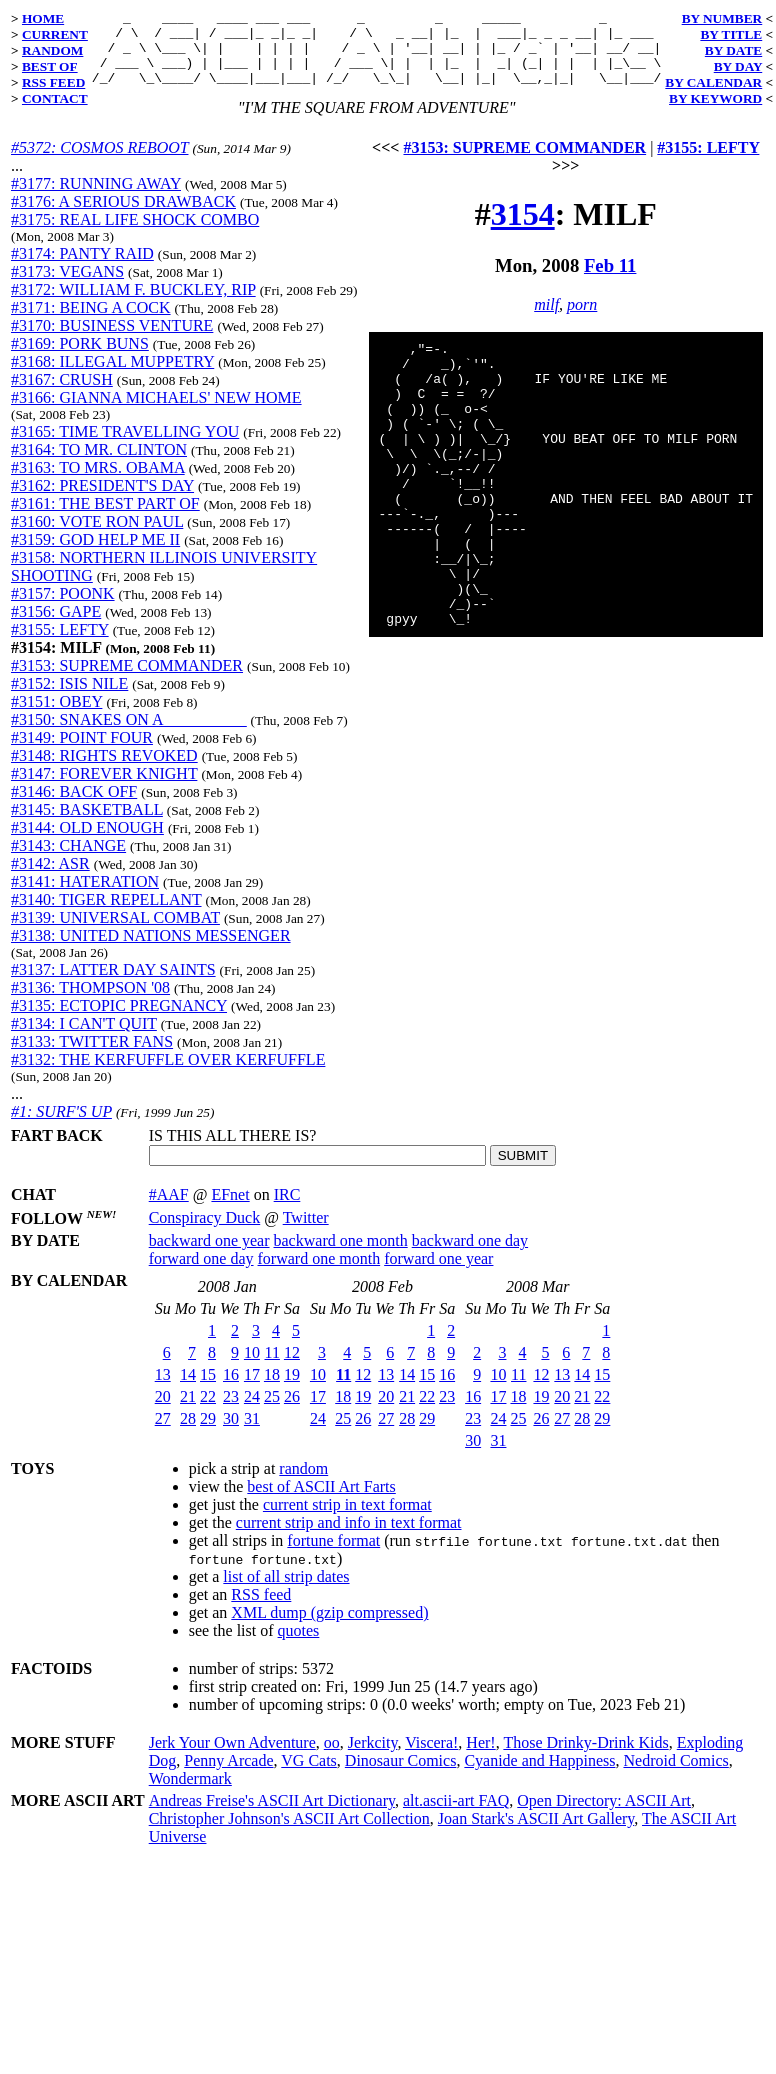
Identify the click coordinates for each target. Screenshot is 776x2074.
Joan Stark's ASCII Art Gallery (536, 1833)
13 (163, 1389)
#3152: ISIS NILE (69, 698)
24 (252, 1411)
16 (231, 1389)
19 (292, 1389)
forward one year (438, 1273)
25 (272, 1411)
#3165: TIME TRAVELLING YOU (125, 446)
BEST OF (50, 66)
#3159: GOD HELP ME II (95, 554)
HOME (43, 18)
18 (272, 1389)
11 (272, 1367)
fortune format (333, 1555)
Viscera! (431, 1757)
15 (208, 1389)
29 (208, 1433)
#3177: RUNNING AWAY (96, 198)
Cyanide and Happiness (539, 1775)
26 (292, 1411)
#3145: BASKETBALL (87, 824)
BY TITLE (731, 34)
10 (252, 1367)
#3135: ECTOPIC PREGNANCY (119, 1020)
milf (546, 319)
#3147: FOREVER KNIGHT (104, 788)
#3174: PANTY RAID (82, 268)
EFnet (230, 1209)
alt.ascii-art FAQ (456, 1815)
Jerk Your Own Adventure (232, 1757)
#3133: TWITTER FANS (92, 1056)
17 (252, 1389)
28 (188, 1433)
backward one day (470, 1255)
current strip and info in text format (349, 1537)
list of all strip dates (286, 1591)
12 (292, 1367)
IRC (287, 1209)
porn (582, 319)
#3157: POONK (63, 608)
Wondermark (190, 1793)
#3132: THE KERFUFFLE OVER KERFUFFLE (168, 1074)
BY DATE (733, 50)
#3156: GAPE (56, 626)
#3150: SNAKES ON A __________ (129, 734)
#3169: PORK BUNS (80, 358)
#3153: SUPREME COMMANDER (127, 680)
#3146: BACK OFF (74, 806)
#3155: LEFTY (60, 644)
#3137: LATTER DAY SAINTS (113, 984)
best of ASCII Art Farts (321, 1501)
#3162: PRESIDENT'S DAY (102, 500)
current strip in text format (347, 1519)
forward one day (201, 1273)
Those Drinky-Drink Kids (585, 1757)
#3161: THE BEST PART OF (105, 518)
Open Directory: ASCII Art (604, 1815)
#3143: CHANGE (68, 860)
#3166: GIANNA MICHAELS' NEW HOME (156, 412)
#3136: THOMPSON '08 (90, 1002)
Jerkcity (373, 1757)
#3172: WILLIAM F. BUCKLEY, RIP (133, 304)
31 (252, 1433)
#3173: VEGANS (67, 286)
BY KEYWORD (715, 98)
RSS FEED (53, 82)
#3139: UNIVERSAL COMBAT (115, 932)
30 (231, 1433)
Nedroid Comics (675, 1775)
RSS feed (261, 1609)
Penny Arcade (228, 1775)
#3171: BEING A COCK (91, 322)
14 (188, 1389)
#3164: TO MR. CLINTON (99, 464)
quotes (299, 1645)
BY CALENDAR (713, 82)
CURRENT (55, 34)
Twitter (306, 1232)
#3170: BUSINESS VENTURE (112, 340)
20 (163, 1411)
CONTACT (55, 98)
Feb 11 (610, 280)
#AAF (169, 1209)
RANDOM (52, 50)
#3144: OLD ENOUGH (87, 842)
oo (332, 1757)
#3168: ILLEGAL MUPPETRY (112, 376)
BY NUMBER (722, 18)
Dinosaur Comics (401, 1775)
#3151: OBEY (56, 716)
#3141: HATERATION (85, 896)
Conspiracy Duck (205, 1232)
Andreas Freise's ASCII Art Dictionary (272, 1815)
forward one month (319, 1273)
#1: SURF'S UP (61, 1126)
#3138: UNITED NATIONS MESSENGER (151, 950)
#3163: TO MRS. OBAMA (98, 482)
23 (231, 1411)
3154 (523, 229)
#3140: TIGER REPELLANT (106, 914)
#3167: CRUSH (62, 394)
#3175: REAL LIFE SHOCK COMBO (135, 234)
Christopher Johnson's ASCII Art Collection (289, 1833)
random (303, 1483)
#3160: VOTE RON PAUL (97, 536)
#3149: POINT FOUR (82, 752)
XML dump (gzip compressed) (329, 1627)
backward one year (209, 1255)
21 (188, 1411)
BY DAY (738, 66)
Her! (480, 1757)
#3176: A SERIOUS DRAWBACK (123, 216)
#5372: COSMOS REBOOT (99, 162)
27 (163, 1433)
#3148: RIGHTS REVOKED (104, 770)
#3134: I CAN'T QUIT (84, 1038)
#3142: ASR (50, 878)
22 (208, 1411)
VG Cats (309, 1775)
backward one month (341, 1255)
